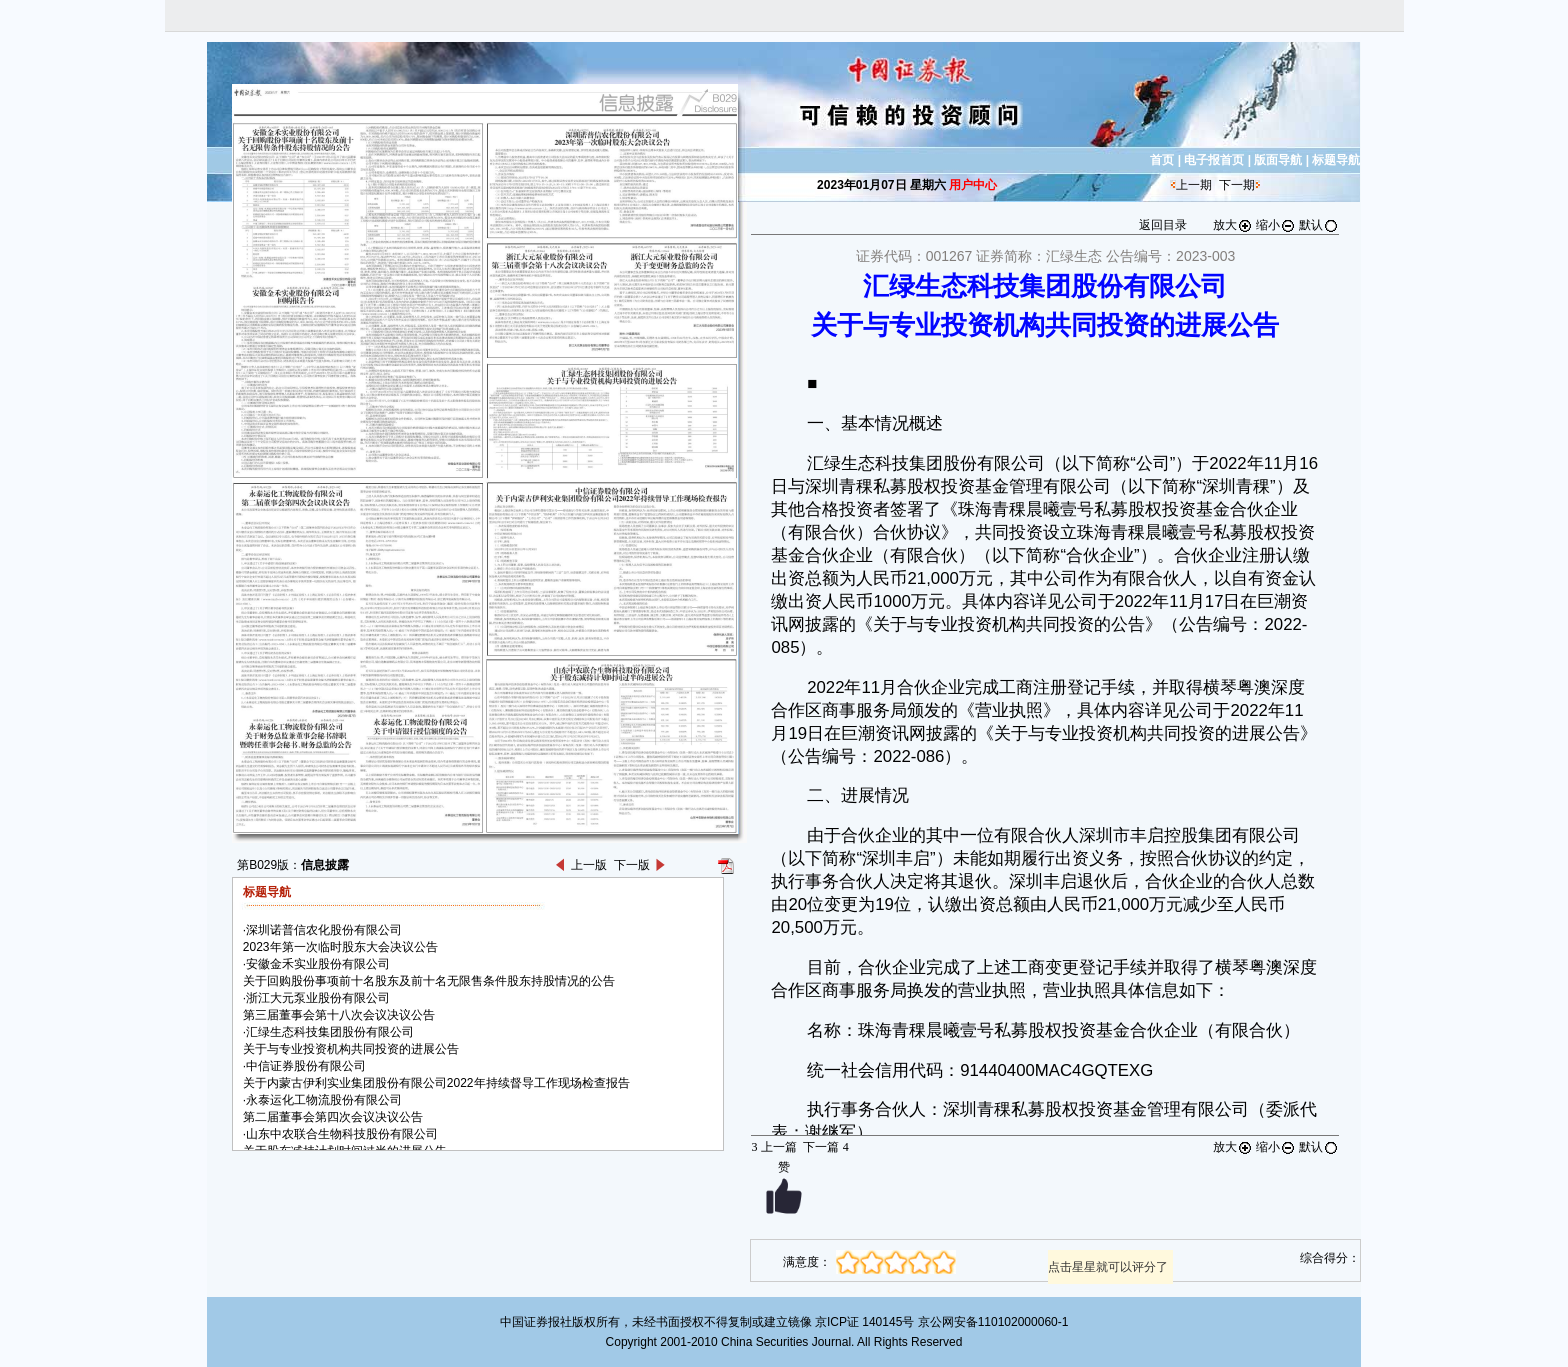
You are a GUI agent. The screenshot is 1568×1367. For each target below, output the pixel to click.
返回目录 (1163, 225)
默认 (1319, 225)
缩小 (1276, 225)
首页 (1162, 160)
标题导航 (1336, 160)
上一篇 (773, 1147)
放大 (1233, 225)
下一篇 (825, 1147)
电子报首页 (1214, 160)
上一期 (1194, 185)
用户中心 (973, 185)
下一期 (1237, 185)
